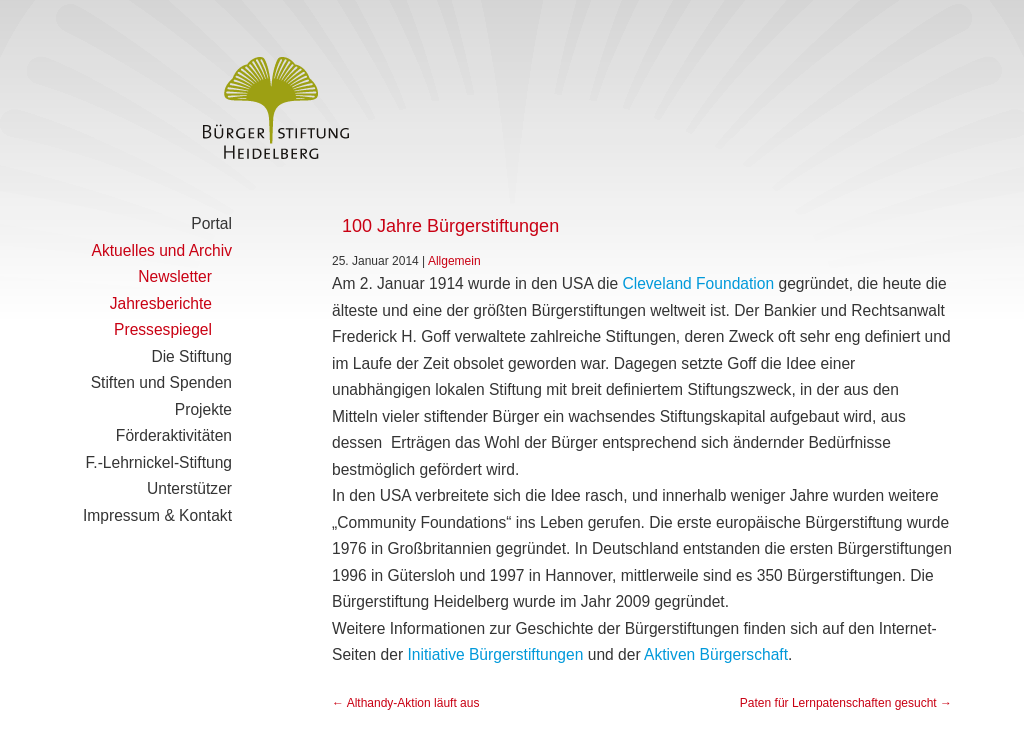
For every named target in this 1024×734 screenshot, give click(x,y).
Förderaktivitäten (174, 435)
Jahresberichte (161, 303)
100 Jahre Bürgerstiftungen (450, 226)
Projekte (203, 409)
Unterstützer (189, 488)
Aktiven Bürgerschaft (716, 654)
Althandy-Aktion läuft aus (405, 703)
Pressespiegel (163, 329)
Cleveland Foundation (698, 283)
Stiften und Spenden (161, 382)
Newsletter (175, 276)
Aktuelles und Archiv (162, 250)
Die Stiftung (191, 356)
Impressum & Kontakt (157, 515)
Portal (211, 223)
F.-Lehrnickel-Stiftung (159, 462)
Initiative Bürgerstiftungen (495, 654)
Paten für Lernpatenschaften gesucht (846, 703)
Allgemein (454, 261)
